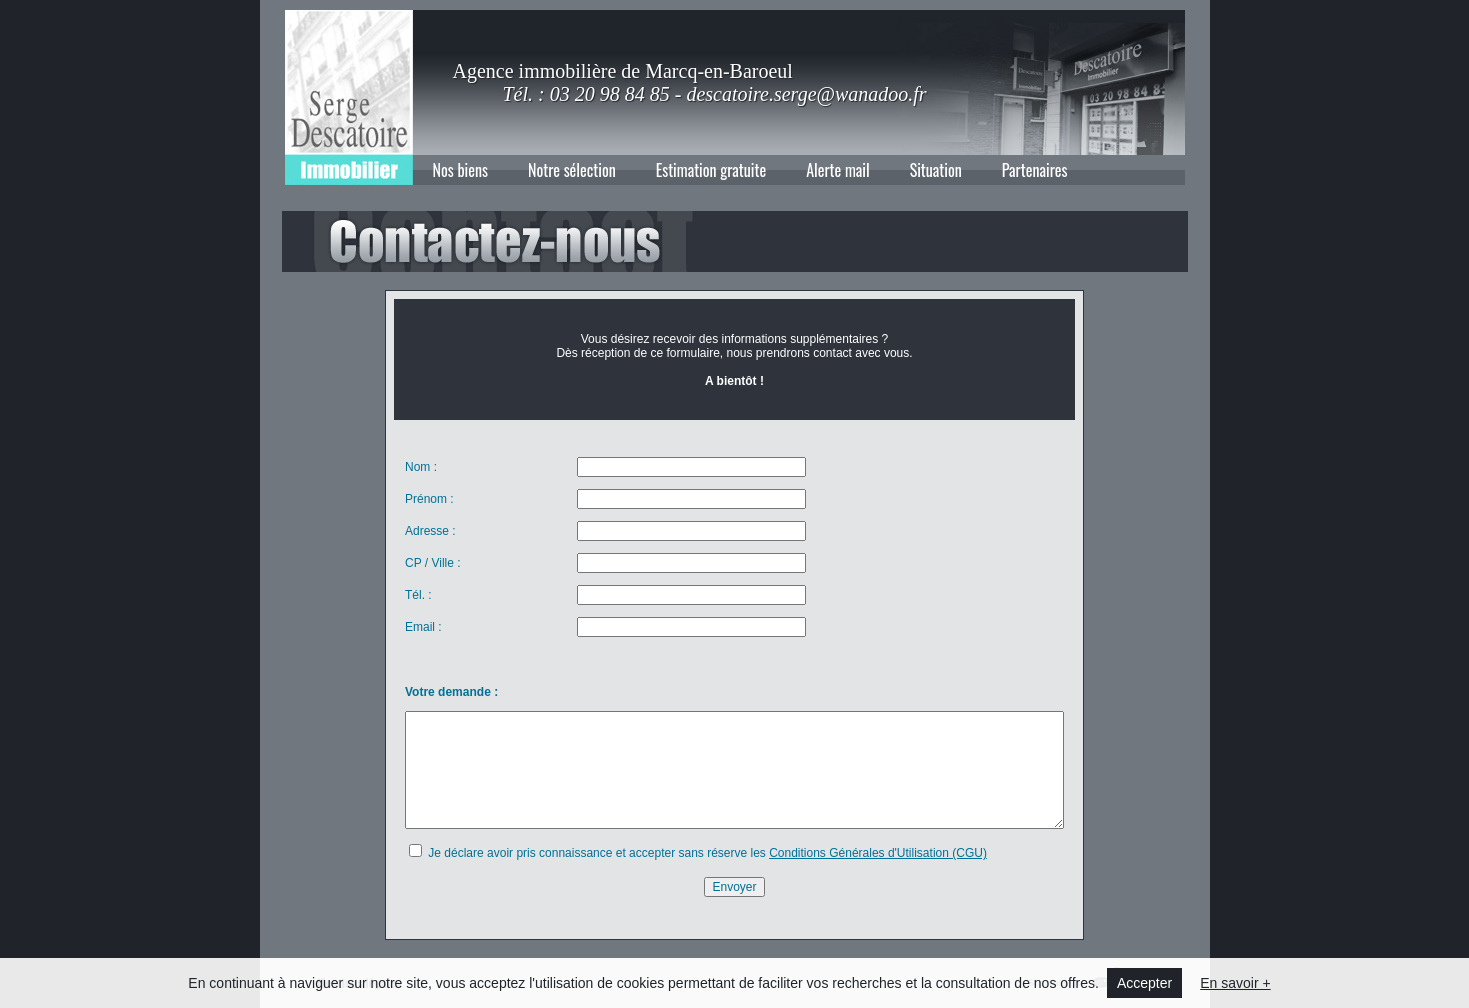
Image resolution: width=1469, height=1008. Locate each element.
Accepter (1144, 983)
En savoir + (1235, 983)
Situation (936, 170)
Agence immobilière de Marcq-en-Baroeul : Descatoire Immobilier (349, 97)
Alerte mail (838, 170)
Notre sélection (572, 170)
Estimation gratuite (711, 170)
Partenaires (1035, 170)
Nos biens (460, 170)
